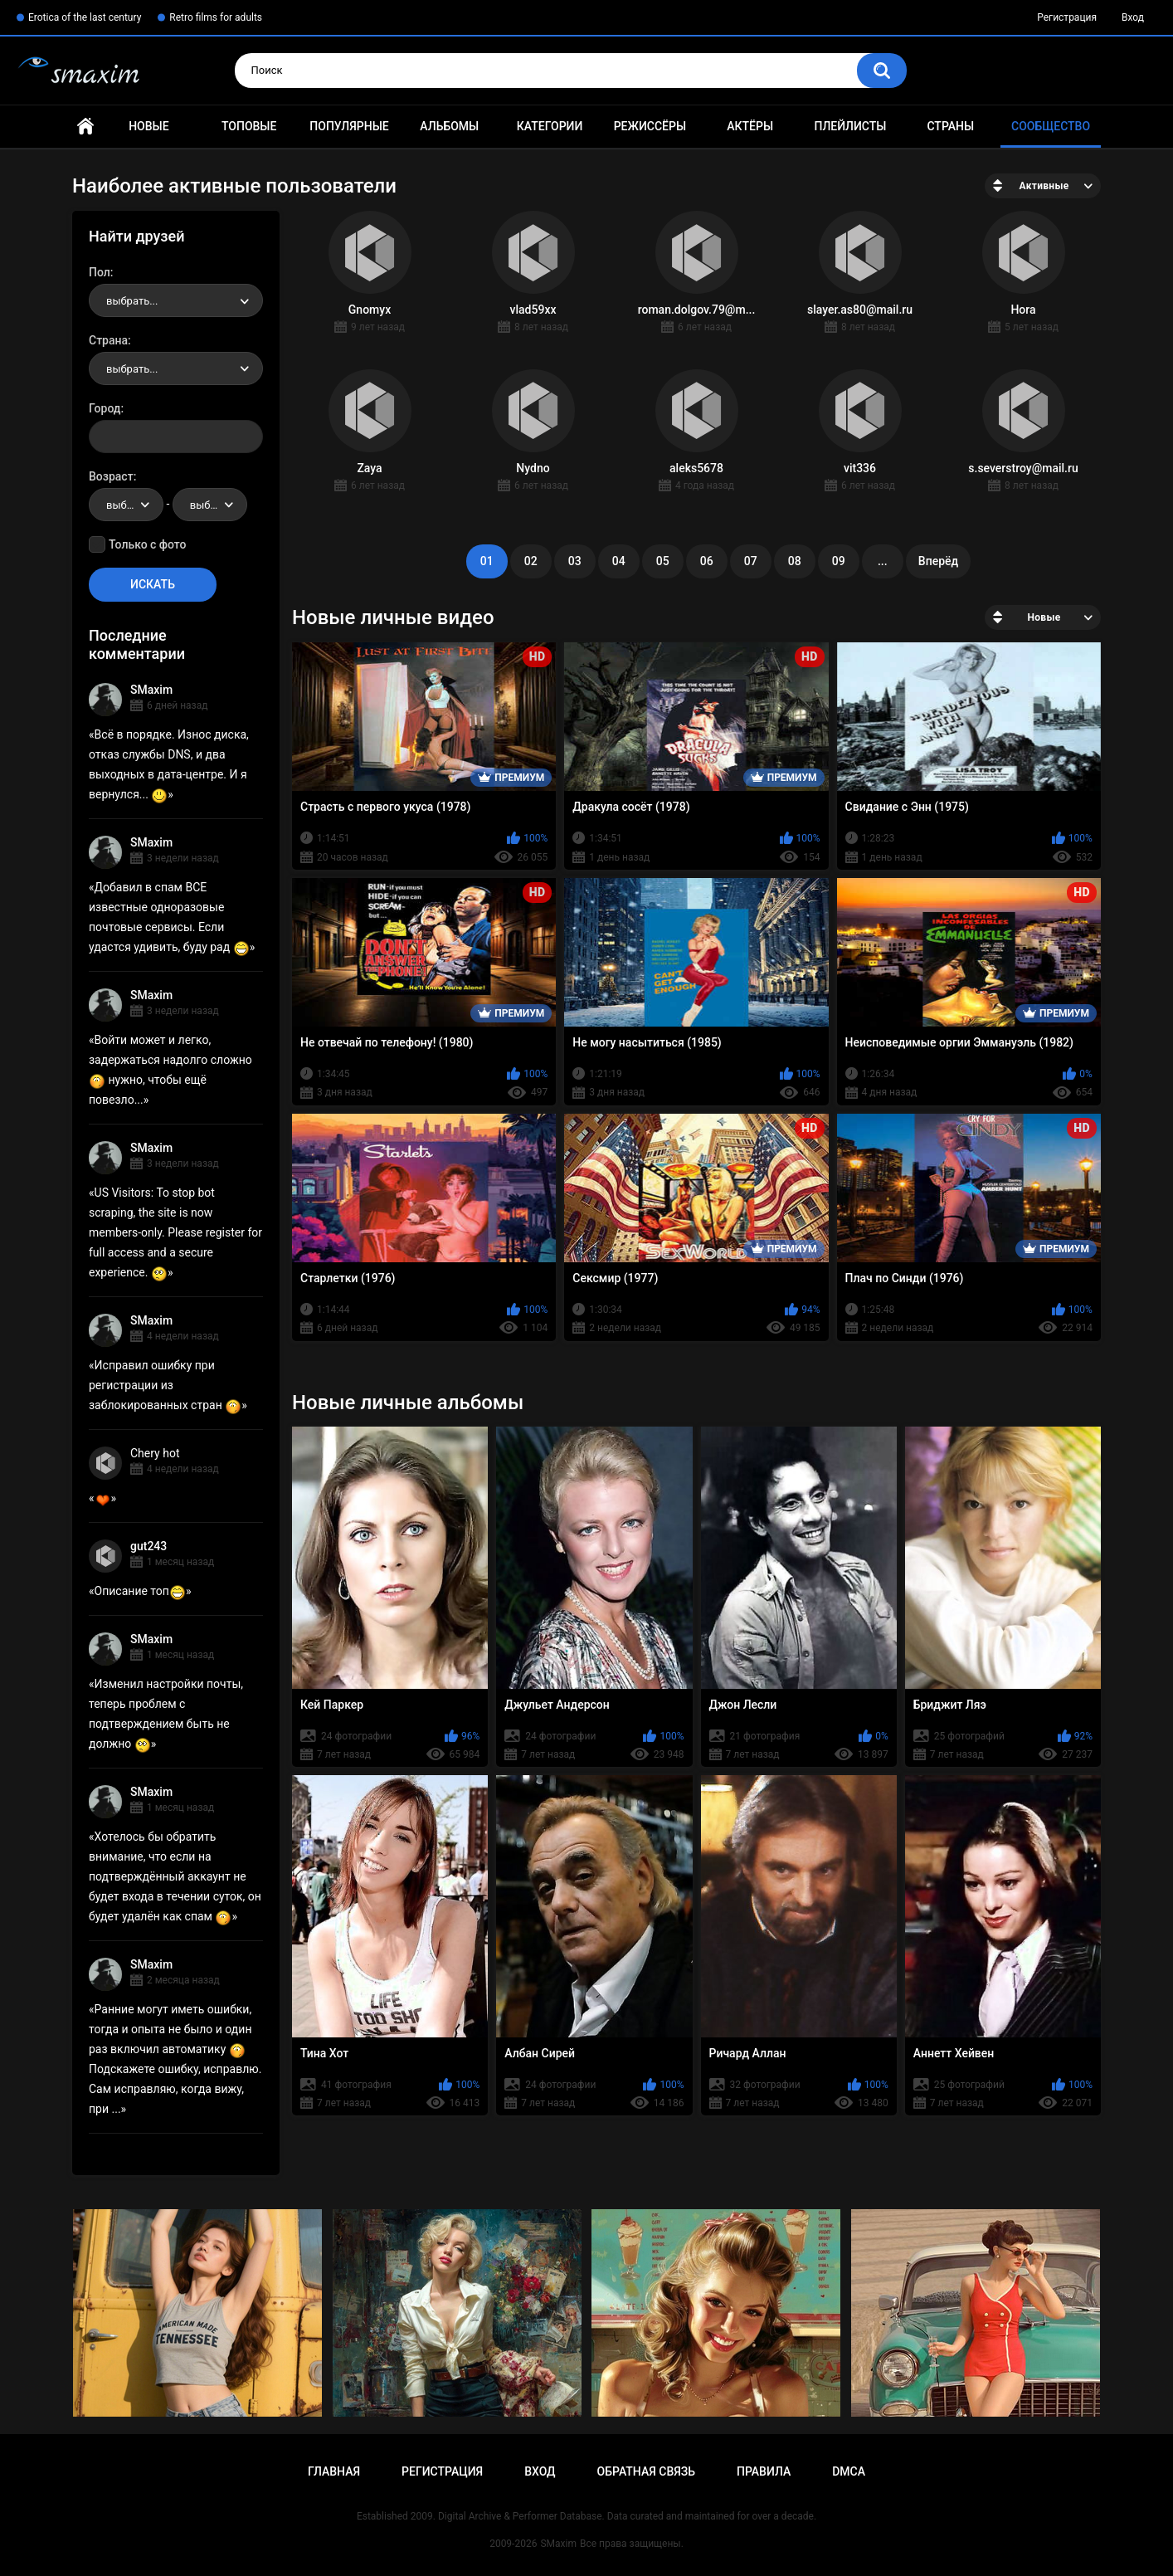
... (883, 561)
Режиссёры (650, 126)
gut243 (148, 1546)
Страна (108, 340)
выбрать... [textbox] (132, 301)
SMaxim (151, 689)
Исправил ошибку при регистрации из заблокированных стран (165, 1385)
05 (662, 561)
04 (618, 561)
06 (706, 561)
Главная (85, 126)
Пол (99, 272)
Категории (550, 126)
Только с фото (147, 544)
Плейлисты (850, 126)
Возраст (111, 476)
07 (750, 561)
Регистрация (1067, 17)
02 (531, 561)
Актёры (750, 126)
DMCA (848, 2471)
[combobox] (176, 300)
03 (575, 561)
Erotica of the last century (84, 17)
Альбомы (449, 126)
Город (105, 408)
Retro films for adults (215, 17)
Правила (764, 2471)
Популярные (348, 126)
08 (794, 561)
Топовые (248, 126)
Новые (148, 126)
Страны (950, 126)
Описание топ (140, 1591)
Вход (1133, 17)
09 (838, 561)
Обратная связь (646, 2471)
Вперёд (938, 561)
